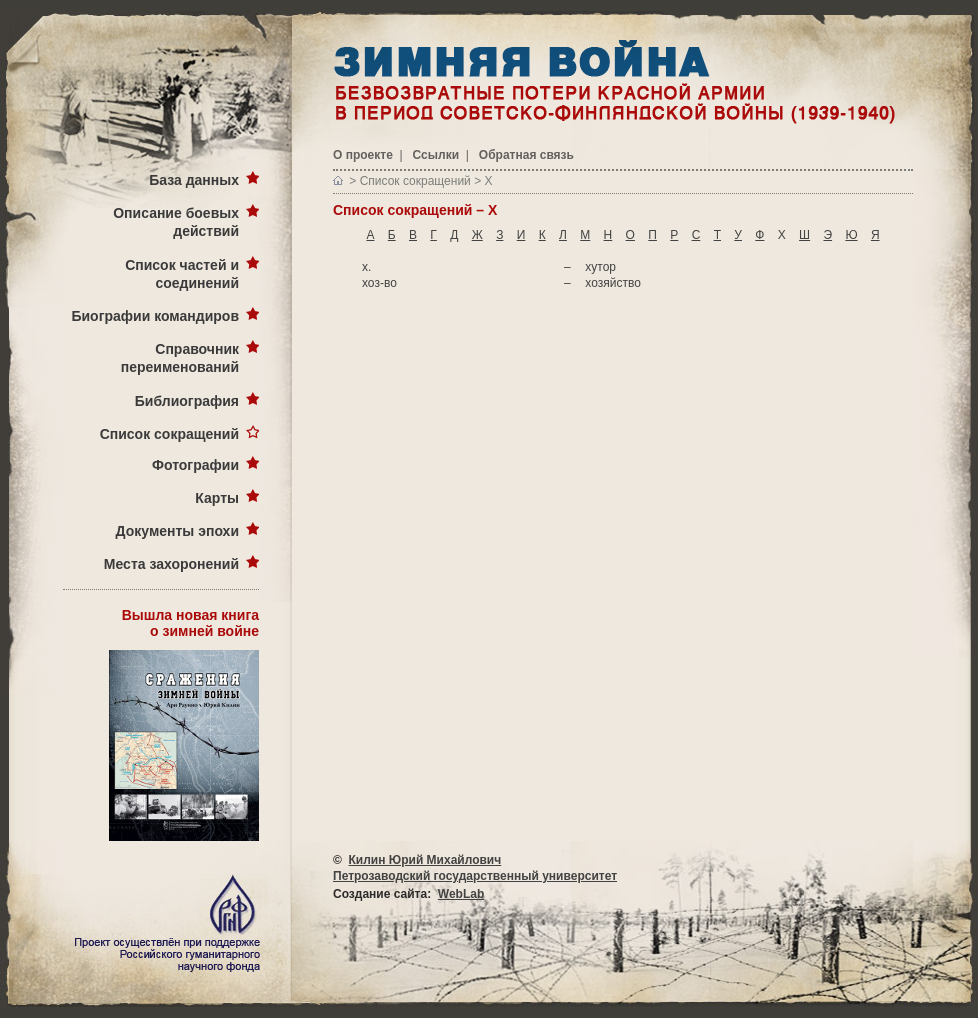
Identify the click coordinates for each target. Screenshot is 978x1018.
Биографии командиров (155, 316)
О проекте (363, 155)
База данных (194, 180)
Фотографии (195, 465)
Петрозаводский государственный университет (475, 876)
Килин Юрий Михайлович (425, 860)
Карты (217, 498)
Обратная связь (526, 155)
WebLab (461, 894)
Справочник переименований (180, 358)
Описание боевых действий (176, 222)
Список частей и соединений (182, 274)
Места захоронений (171, 564)
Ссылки (436, 155)
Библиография (187, 401)
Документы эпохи (177, 531)
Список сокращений (169, 434)
